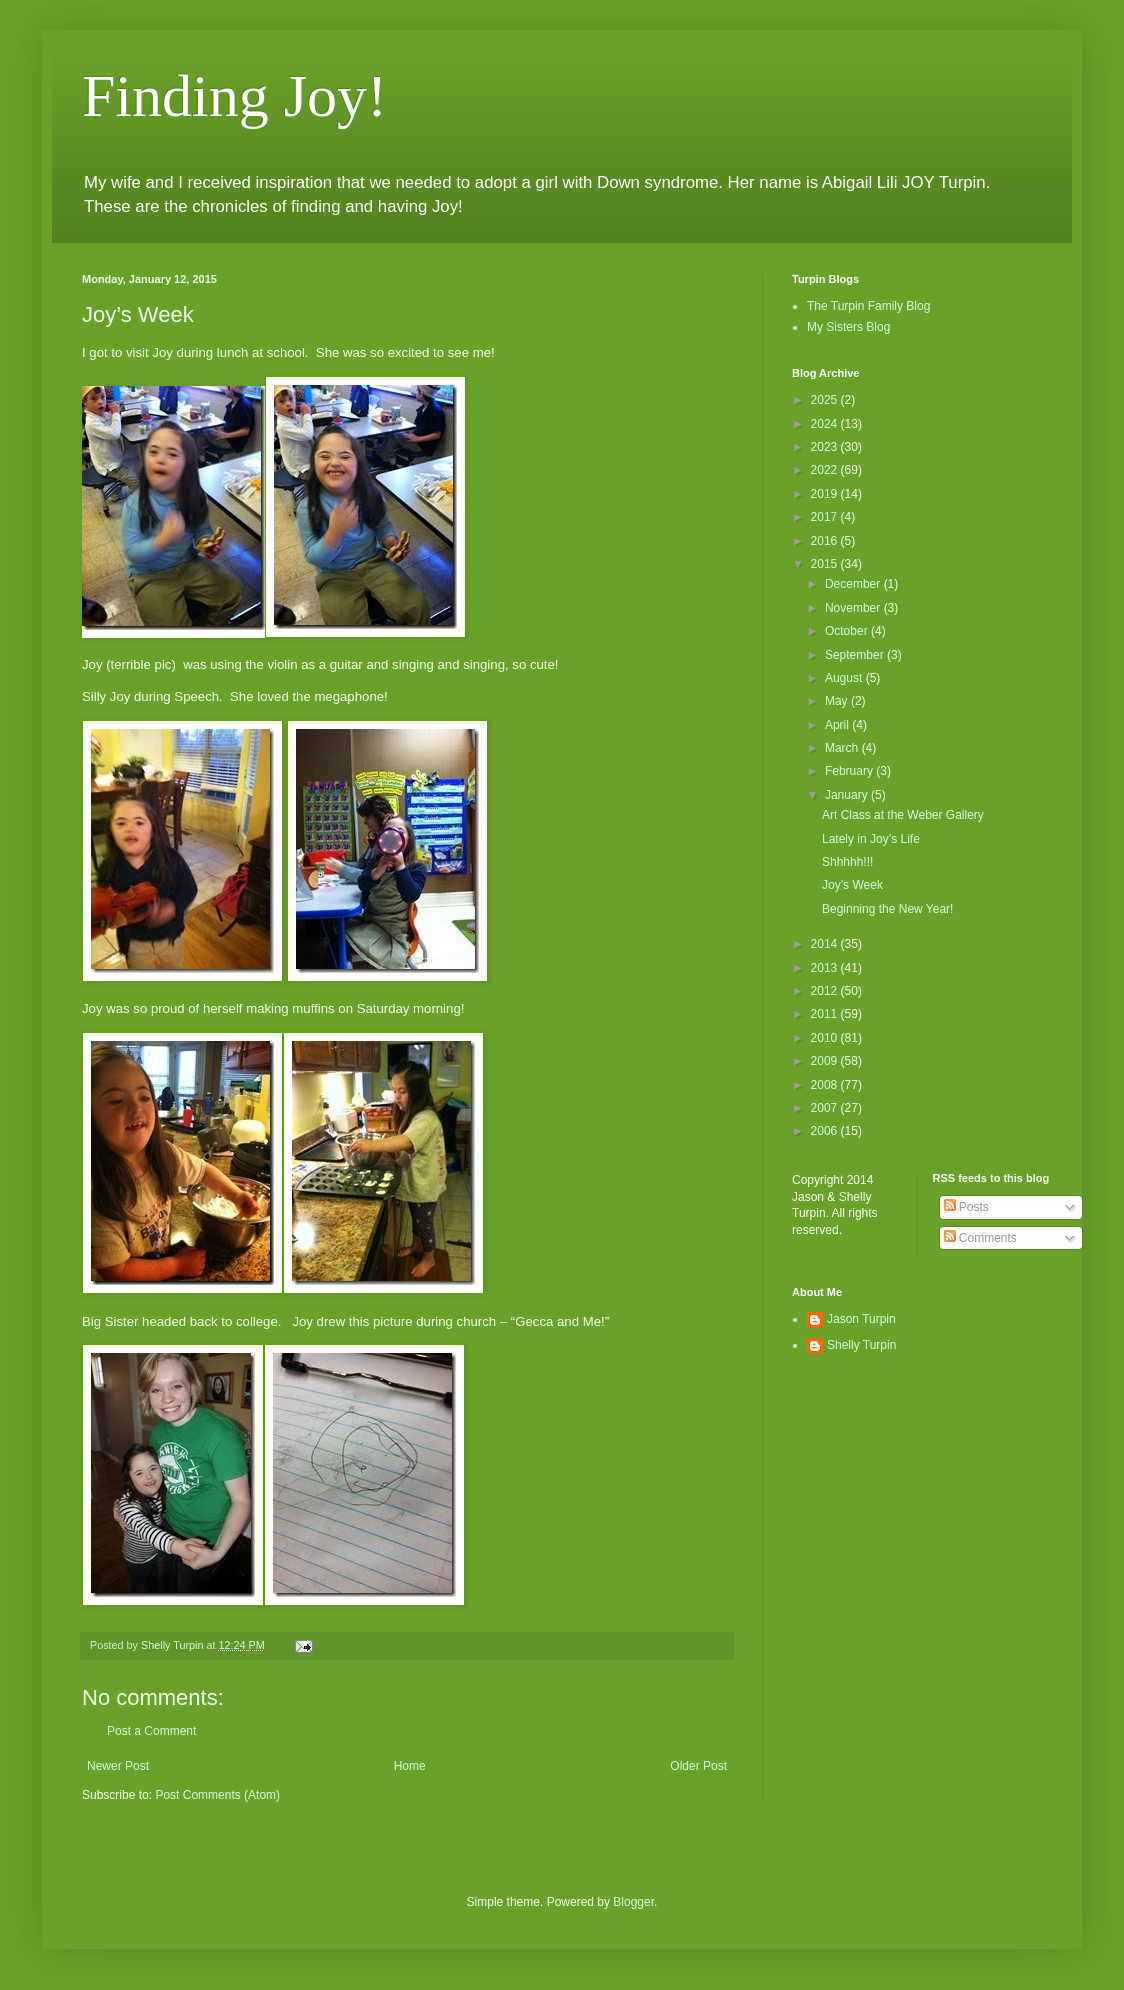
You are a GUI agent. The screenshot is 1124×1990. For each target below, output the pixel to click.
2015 (826, 564)
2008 (826, 1085)
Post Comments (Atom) (217, 1795)
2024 (826, 424)
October (848, 631)
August (845, 678)
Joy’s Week (852, 885)
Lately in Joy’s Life (871, 839)
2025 (826, 400)
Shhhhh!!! (847, 862)
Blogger (633, 1902)
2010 (826, 1038)
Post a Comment (151, 1731)
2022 (826, 470)
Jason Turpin (861, 1319)
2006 (826, 1131)
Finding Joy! (234, 96)
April (838, 725)
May (838, 701)
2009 (826, 1061)
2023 (826, 447)
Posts (966, 1207)
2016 (826, 541)
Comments (980, 1238)
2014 (826, 944)
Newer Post (118, 1766)
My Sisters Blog (848, 327)
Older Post (698, 1766)
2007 (826, 1108)
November (854, 608)
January (848, 795)
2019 (826, 494)
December (854, 584)
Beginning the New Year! (887, 909)
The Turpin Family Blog (868, 306)
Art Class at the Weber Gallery (903, 815)
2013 (826, 968)
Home (410, 1766)
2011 (826, 1014)
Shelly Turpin (861, 1345)
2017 (826, 517)
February (850, 771)
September (856, 655)
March (843, 748)
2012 (826, 991)
